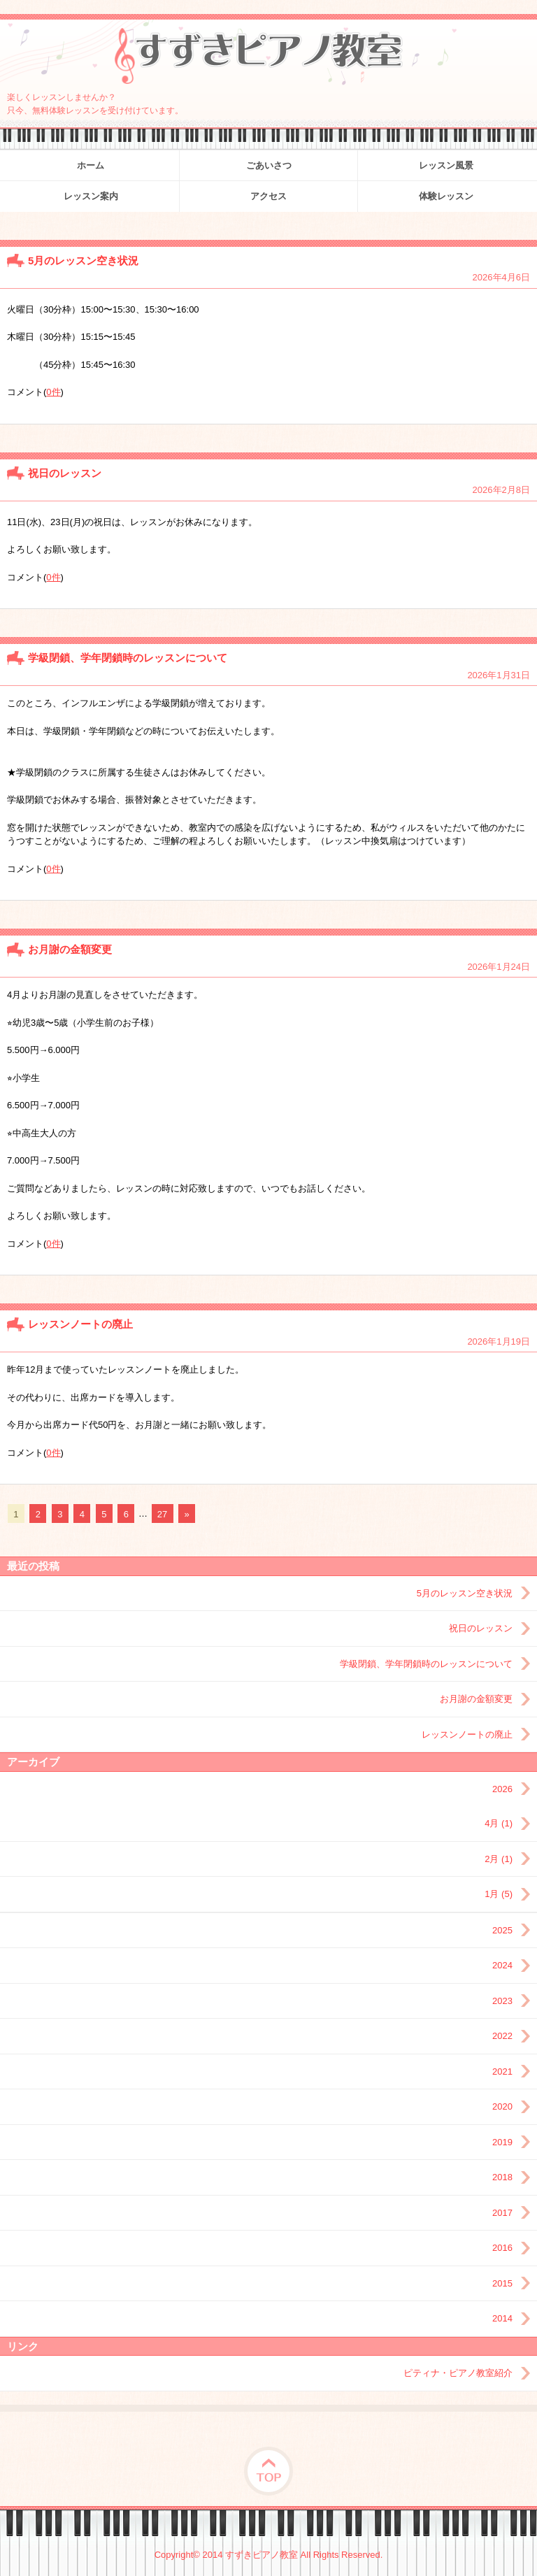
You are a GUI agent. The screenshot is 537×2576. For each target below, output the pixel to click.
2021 (502, 2071)
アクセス (268, 196)
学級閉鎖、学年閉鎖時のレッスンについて (127, 658)
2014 (502, 2318)
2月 (499, 1859)
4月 (499, 1823)
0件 (53, 392)
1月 (499, 1894)
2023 (502, 2001)
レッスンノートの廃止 (80, 1324)
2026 (502, 1789)
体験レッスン (446, 196)
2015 (502, 2283)
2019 (502, 2142)
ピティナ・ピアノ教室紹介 (458, 2373)
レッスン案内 (91, 196)
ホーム (90, 165)
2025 (502, 1930)
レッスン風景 (446, 165)
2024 (502, 1965)
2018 (502, 2177)
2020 (502, 2106)
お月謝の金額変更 (70, 949)
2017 (502, 2213)
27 (162, 1513)
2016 (502, 2247)
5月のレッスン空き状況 (83, 260)
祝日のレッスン (64, 473)
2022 (502, 2036)
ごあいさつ (269, 165)
